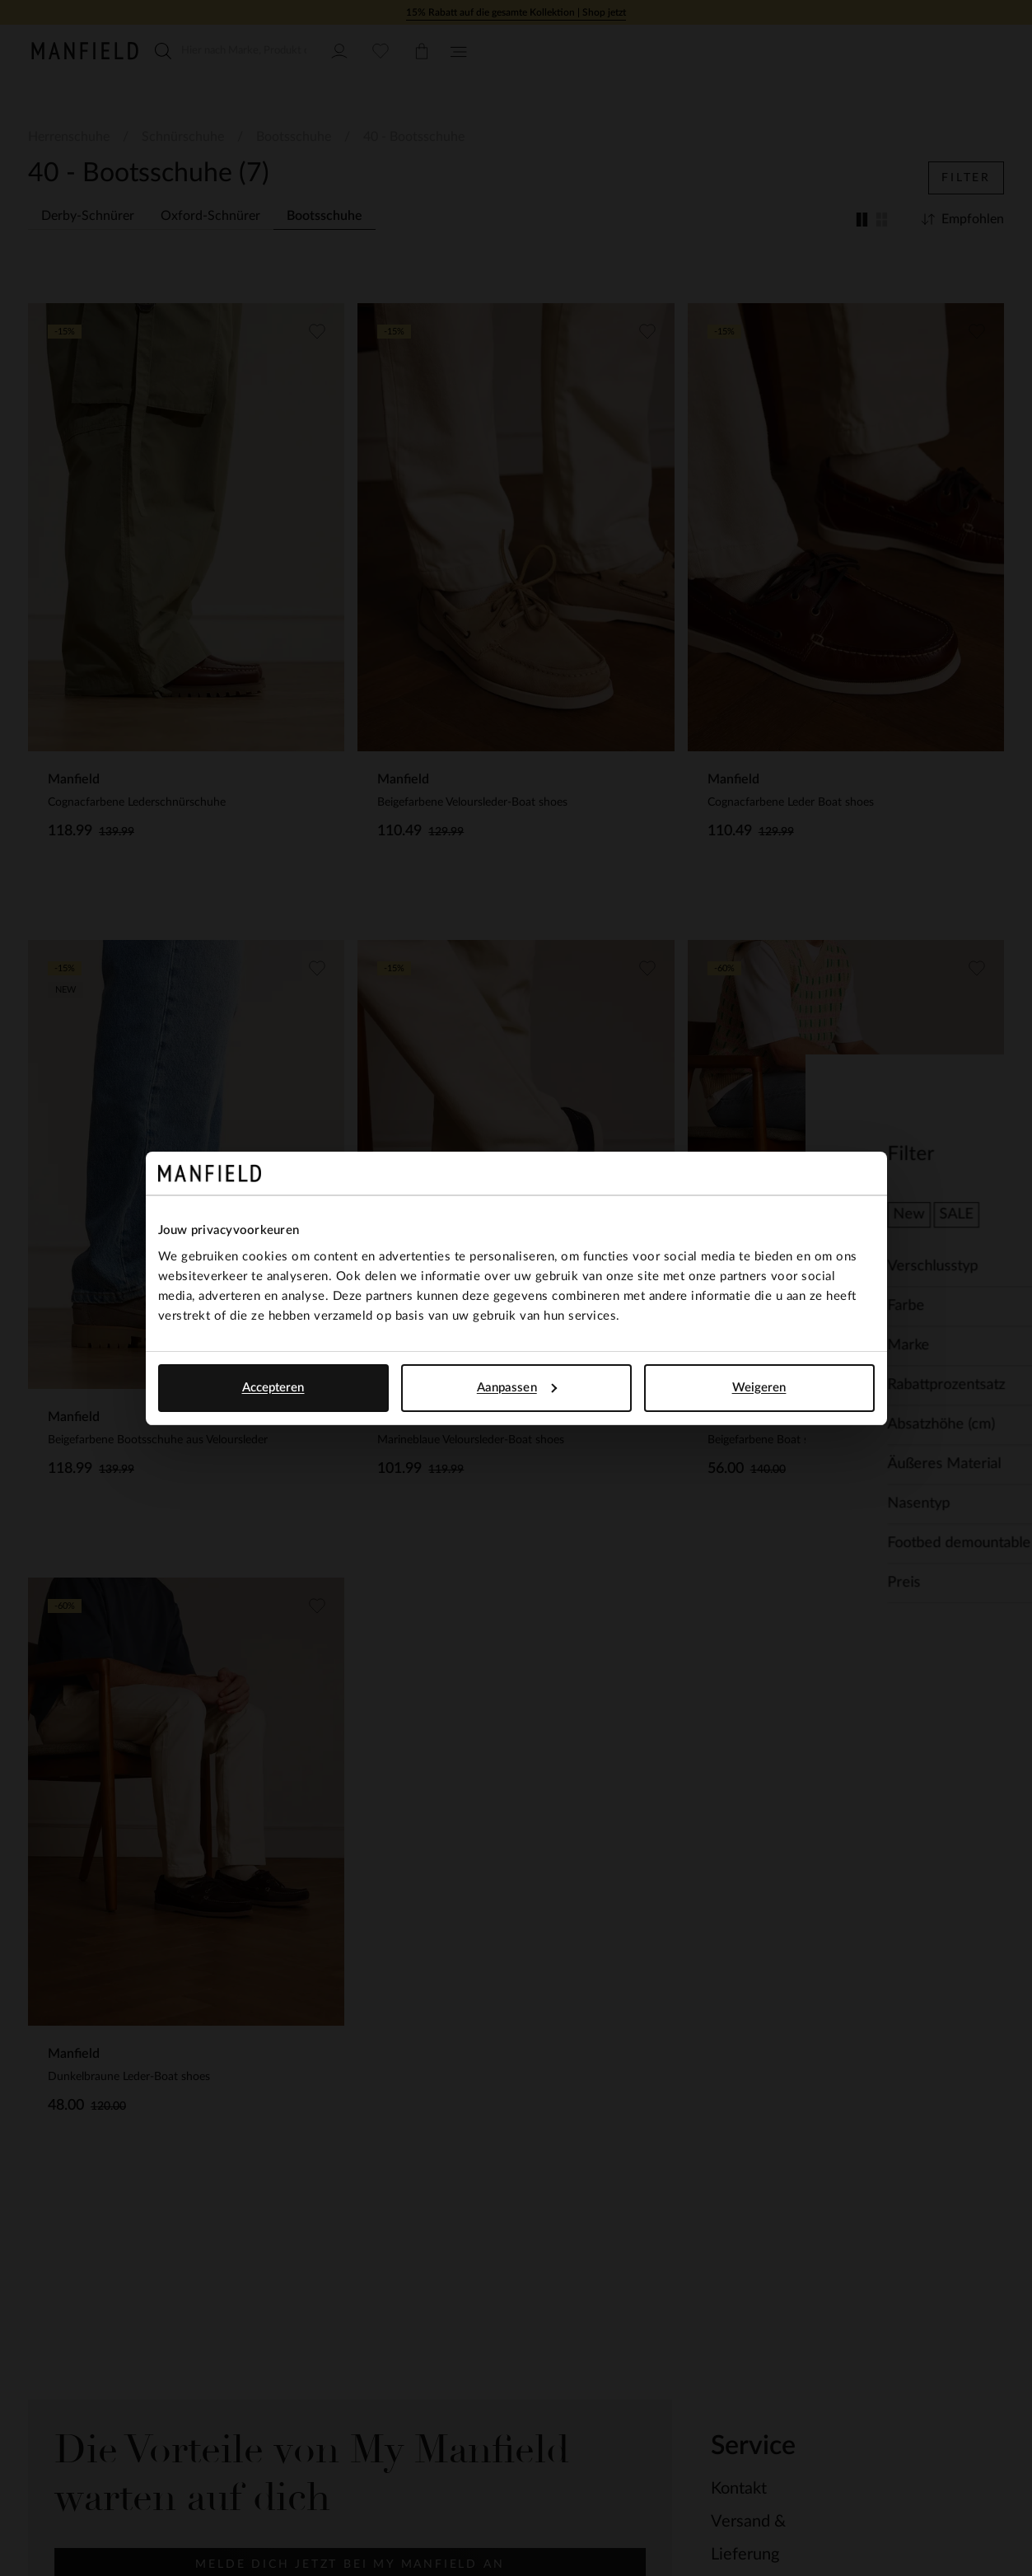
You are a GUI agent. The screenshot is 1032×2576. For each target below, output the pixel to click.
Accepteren (273, 1388)
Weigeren (759, 1388)
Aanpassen (517, 1388)
